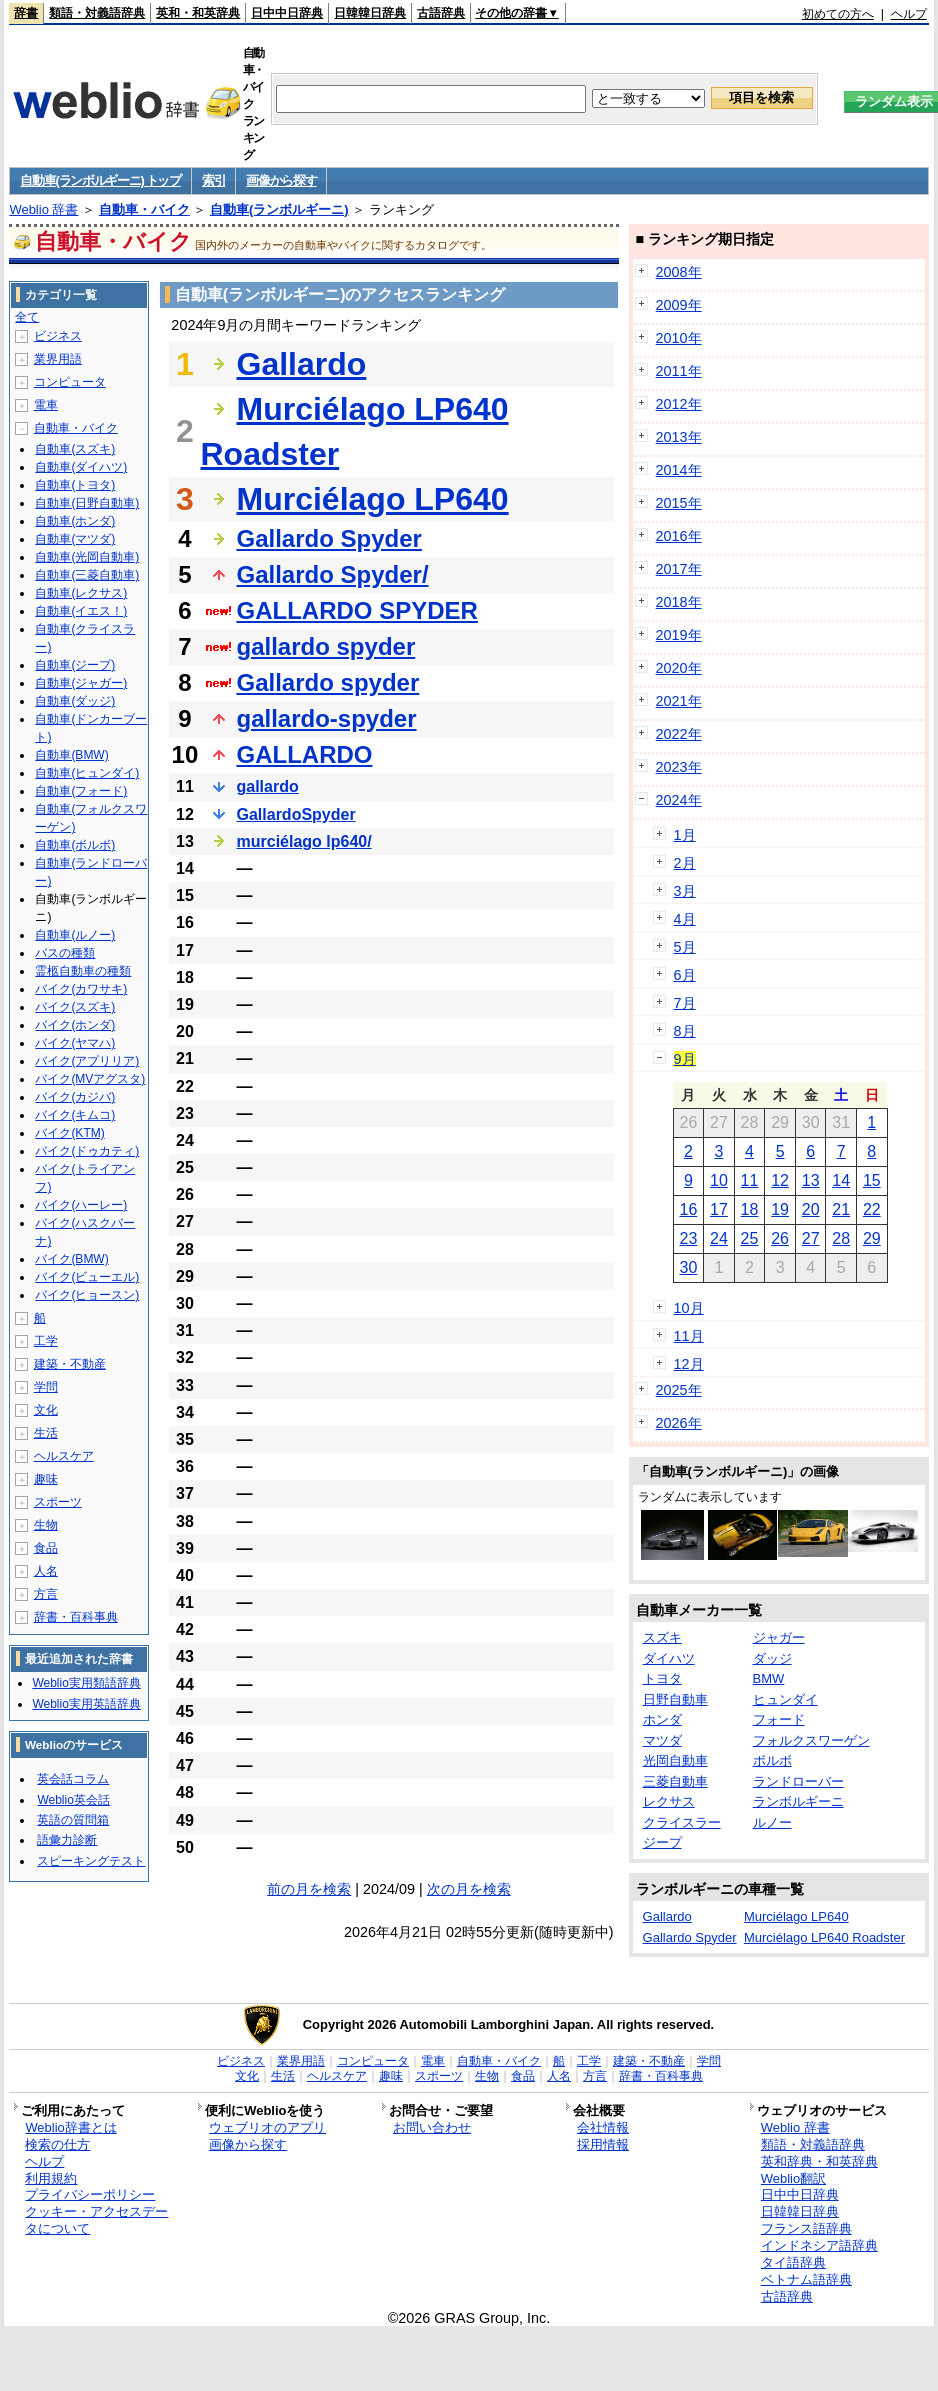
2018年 (679, 602)
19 (780, 1209)
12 (780, 1180)
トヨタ (662, 1678)
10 (719, 1180)
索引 (213, 180)
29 (872, 1238)
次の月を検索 (469, 1889)
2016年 (679, 536)
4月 (685, 919)
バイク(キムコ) (75, 1115)
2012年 (679, 404)
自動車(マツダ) (75, 539)
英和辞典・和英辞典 (819, 2161)
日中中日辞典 (287, 13)
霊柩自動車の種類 (83, 971)
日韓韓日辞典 (370, 13)
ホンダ (662, 1719)
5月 (685, 947)
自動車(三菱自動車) (87, 575)
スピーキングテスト (91, 1861)
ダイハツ (669, 1658)
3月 (685, 891)
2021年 (679, 701)
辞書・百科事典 (76, 1617)
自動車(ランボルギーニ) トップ (100, 180)
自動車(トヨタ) (75, 485)
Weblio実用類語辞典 (86, 1683)
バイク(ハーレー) (81, 1205)
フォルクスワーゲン (811, 1740)
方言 (46, 1594)
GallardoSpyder (296, 814)
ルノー (772, 1822)
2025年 (679, 1390)
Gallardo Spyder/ (333, 574)
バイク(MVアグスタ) (90, 1079)
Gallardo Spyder (329, 538)
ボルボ (772, 1760)
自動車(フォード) (81, 791)
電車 (46, 405)
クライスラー (682, 1822)
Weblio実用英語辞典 (86, 1704)
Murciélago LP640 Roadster (824, 1937)
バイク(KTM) (69, 1133)
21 (841, 1209)
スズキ (662, 1637)
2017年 (679, 569)
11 (750, 1180)
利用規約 (51, 2178)
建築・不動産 (70, 1364)
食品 (46, 1548)
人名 (46, 1571)
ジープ (662, 1842)
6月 (685, 975)
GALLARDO (305, 754)
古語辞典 (441, 13)
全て (27, 317)
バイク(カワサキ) (81, 989)
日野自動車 (675, 1699)
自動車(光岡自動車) (87, 557)
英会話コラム (73, 1779)
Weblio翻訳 (793, 2178)
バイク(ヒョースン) (87, 1295)
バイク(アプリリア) (87, 1061)
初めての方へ (838, 14)
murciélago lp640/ (304, 841)
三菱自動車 (675, 1781)
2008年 (679, 272)
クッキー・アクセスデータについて (96, 2220)
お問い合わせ (432, 2127)
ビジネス (58, 336)
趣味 (46, 1479)
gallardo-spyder (327, 718)
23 (688, 1238)
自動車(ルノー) (75, 935)
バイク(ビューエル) (87, 1277)
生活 (46, 1433)
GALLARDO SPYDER (357, 610)
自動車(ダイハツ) (81, 467)
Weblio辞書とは (70, 2127)
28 (841, 1238)
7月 (685, 1003)
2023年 (679, 767)
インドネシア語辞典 (819, 2245)
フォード (779, 1719)
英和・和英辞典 (198, 13)
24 (719, 1238)
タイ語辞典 (793, 2262)
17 (719, 1209)
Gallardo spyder (328, 682)
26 (780, 1238)
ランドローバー (798, 1781)
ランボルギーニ (798, 1801)
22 (872, 1209)
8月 (685, 1031)
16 (688, 1209)
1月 (685, 835)
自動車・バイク (144, 209)
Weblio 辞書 (43, 209)
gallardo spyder (326, 646)
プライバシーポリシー (90, 2194)
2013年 (679, 437)
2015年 (679, 503)
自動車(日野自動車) (87, 503)
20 (811, 1209)
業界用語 (58, 359)
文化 (46, 1410)
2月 (685, 863)
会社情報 (603, 2127)
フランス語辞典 (806, 2228)
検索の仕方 (57, 2144)
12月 (689, 1364)
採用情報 (603, 2144)
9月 (685, 1059)
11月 (689, 1336)
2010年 (679, 338)
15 (872, 1180)
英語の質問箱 (73, 1820)
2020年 (679, 668)
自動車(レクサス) (81, 593)
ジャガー (779, 1637)
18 (750, 1209)
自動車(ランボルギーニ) (279, 209)
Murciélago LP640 (373, 499)
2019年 (679, 635)
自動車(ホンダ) (75, 521)
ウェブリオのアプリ (267, 2127)
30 (688, 1267)
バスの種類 (65, 953)
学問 (46, 1387)
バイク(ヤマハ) (75, 1043)
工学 (46, 1341)
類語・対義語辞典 (97, 13)
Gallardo (302, 364)
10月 (689, 1308)
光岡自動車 (675, 1760)
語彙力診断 (67, 1840)
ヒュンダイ (785, 1699)
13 (811, 1180)
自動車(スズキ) (75, 449)
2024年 (679, 800)
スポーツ (58, 1502)
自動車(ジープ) (75, 665)
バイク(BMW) (71, 1259)
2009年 (679, 305)
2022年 (679, 734)
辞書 (26, 13)
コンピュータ (70, 382)
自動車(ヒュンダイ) (87, 773)
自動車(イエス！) (81, 611)
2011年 (679, 371)
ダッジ (772, 1658)
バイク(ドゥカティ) (87, 1151)
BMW (769, 1678)
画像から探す (281, 180)
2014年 (679, 470)
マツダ (662, 1740)
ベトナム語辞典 (806, 2279)
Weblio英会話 (73, 1800)
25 (750, 1238)
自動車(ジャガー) (81, 683)
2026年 (679, 1423)
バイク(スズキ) (75, 1007)
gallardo (268, 786)
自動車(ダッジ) (75, 701)
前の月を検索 (309, 1889)
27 (811, 1238)
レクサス (669, 1801)
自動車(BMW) (71, 755)
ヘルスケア (64, 1456)
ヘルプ (909, 14)
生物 (46, 1525)
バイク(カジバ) (75, 1097)
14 (841, 1180)
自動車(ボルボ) (75, 845)
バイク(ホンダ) (75, 1025)
